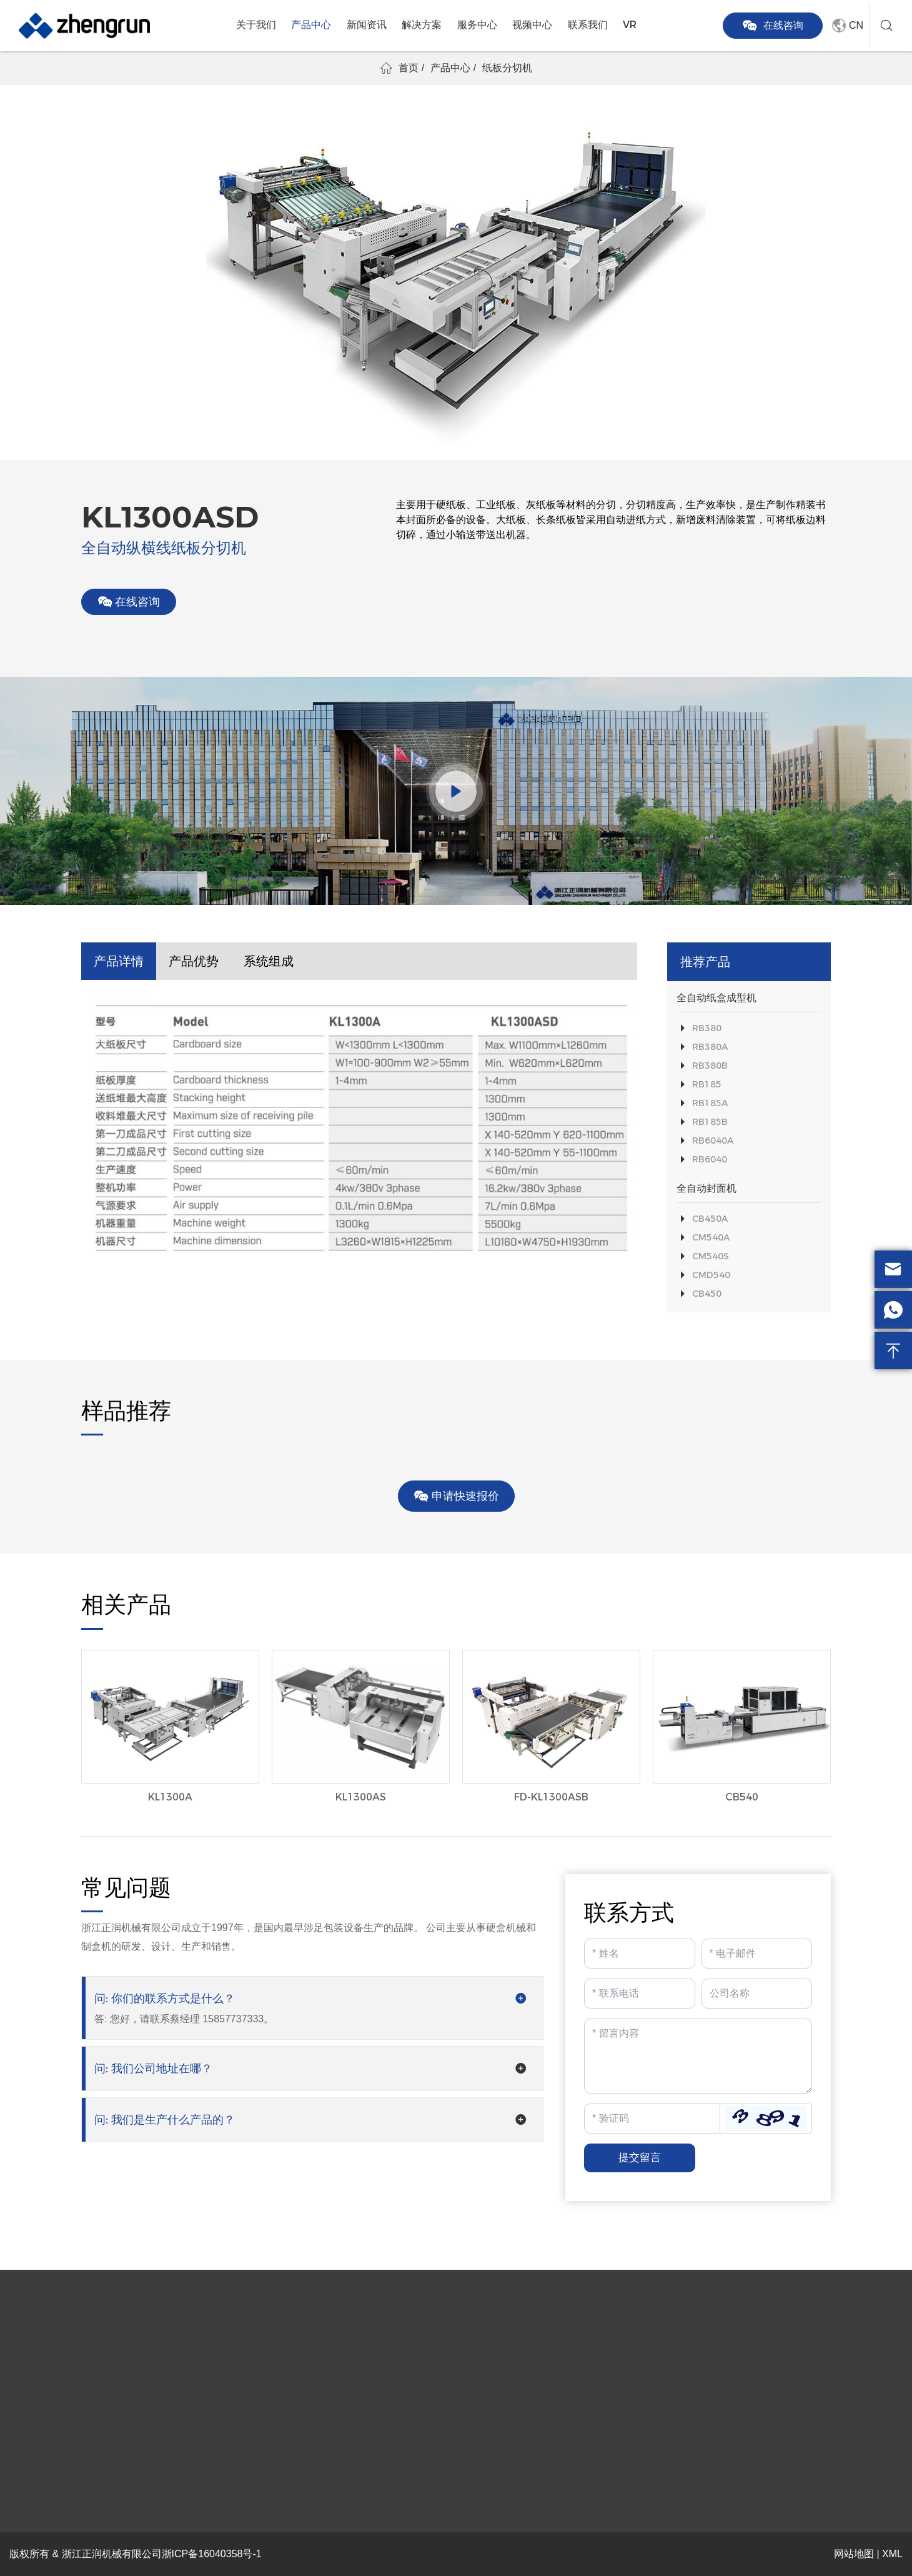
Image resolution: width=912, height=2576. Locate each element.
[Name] (639, 1954)
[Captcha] (652, 2119)
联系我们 (588, 25)
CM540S (710, 1256)
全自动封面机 (706, 1188)
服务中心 (477, 25)
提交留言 (639, 2158)
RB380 (706, 1028)
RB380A (710, 1046)
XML (892, 2554)
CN (846, 26)
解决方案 (422, 25)
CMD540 (711, 1275)
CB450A (710, 1218)
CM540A (711, 1237)
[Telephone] (639, 1994)
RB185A (710, 1103)
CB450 (706, 1293)
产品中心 (311, 25)
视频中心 (532, 25)
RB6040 (709, 1159)
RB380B (710, 1065)
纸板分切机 (507, 67)
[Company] (757, 1994)
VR (630, 25)
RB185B (710, 1121)
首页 (409, 67)
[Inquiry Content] (698, 2056)
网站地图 (854, 2554)
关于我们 (256, 25)
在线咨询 (772, 25)
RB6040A (712, 1140)
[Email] (757, 1954)
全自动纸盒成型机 (716, 998)
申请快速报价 (456, 1496)
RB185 (706, 1084)
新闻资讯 (367, 25)
